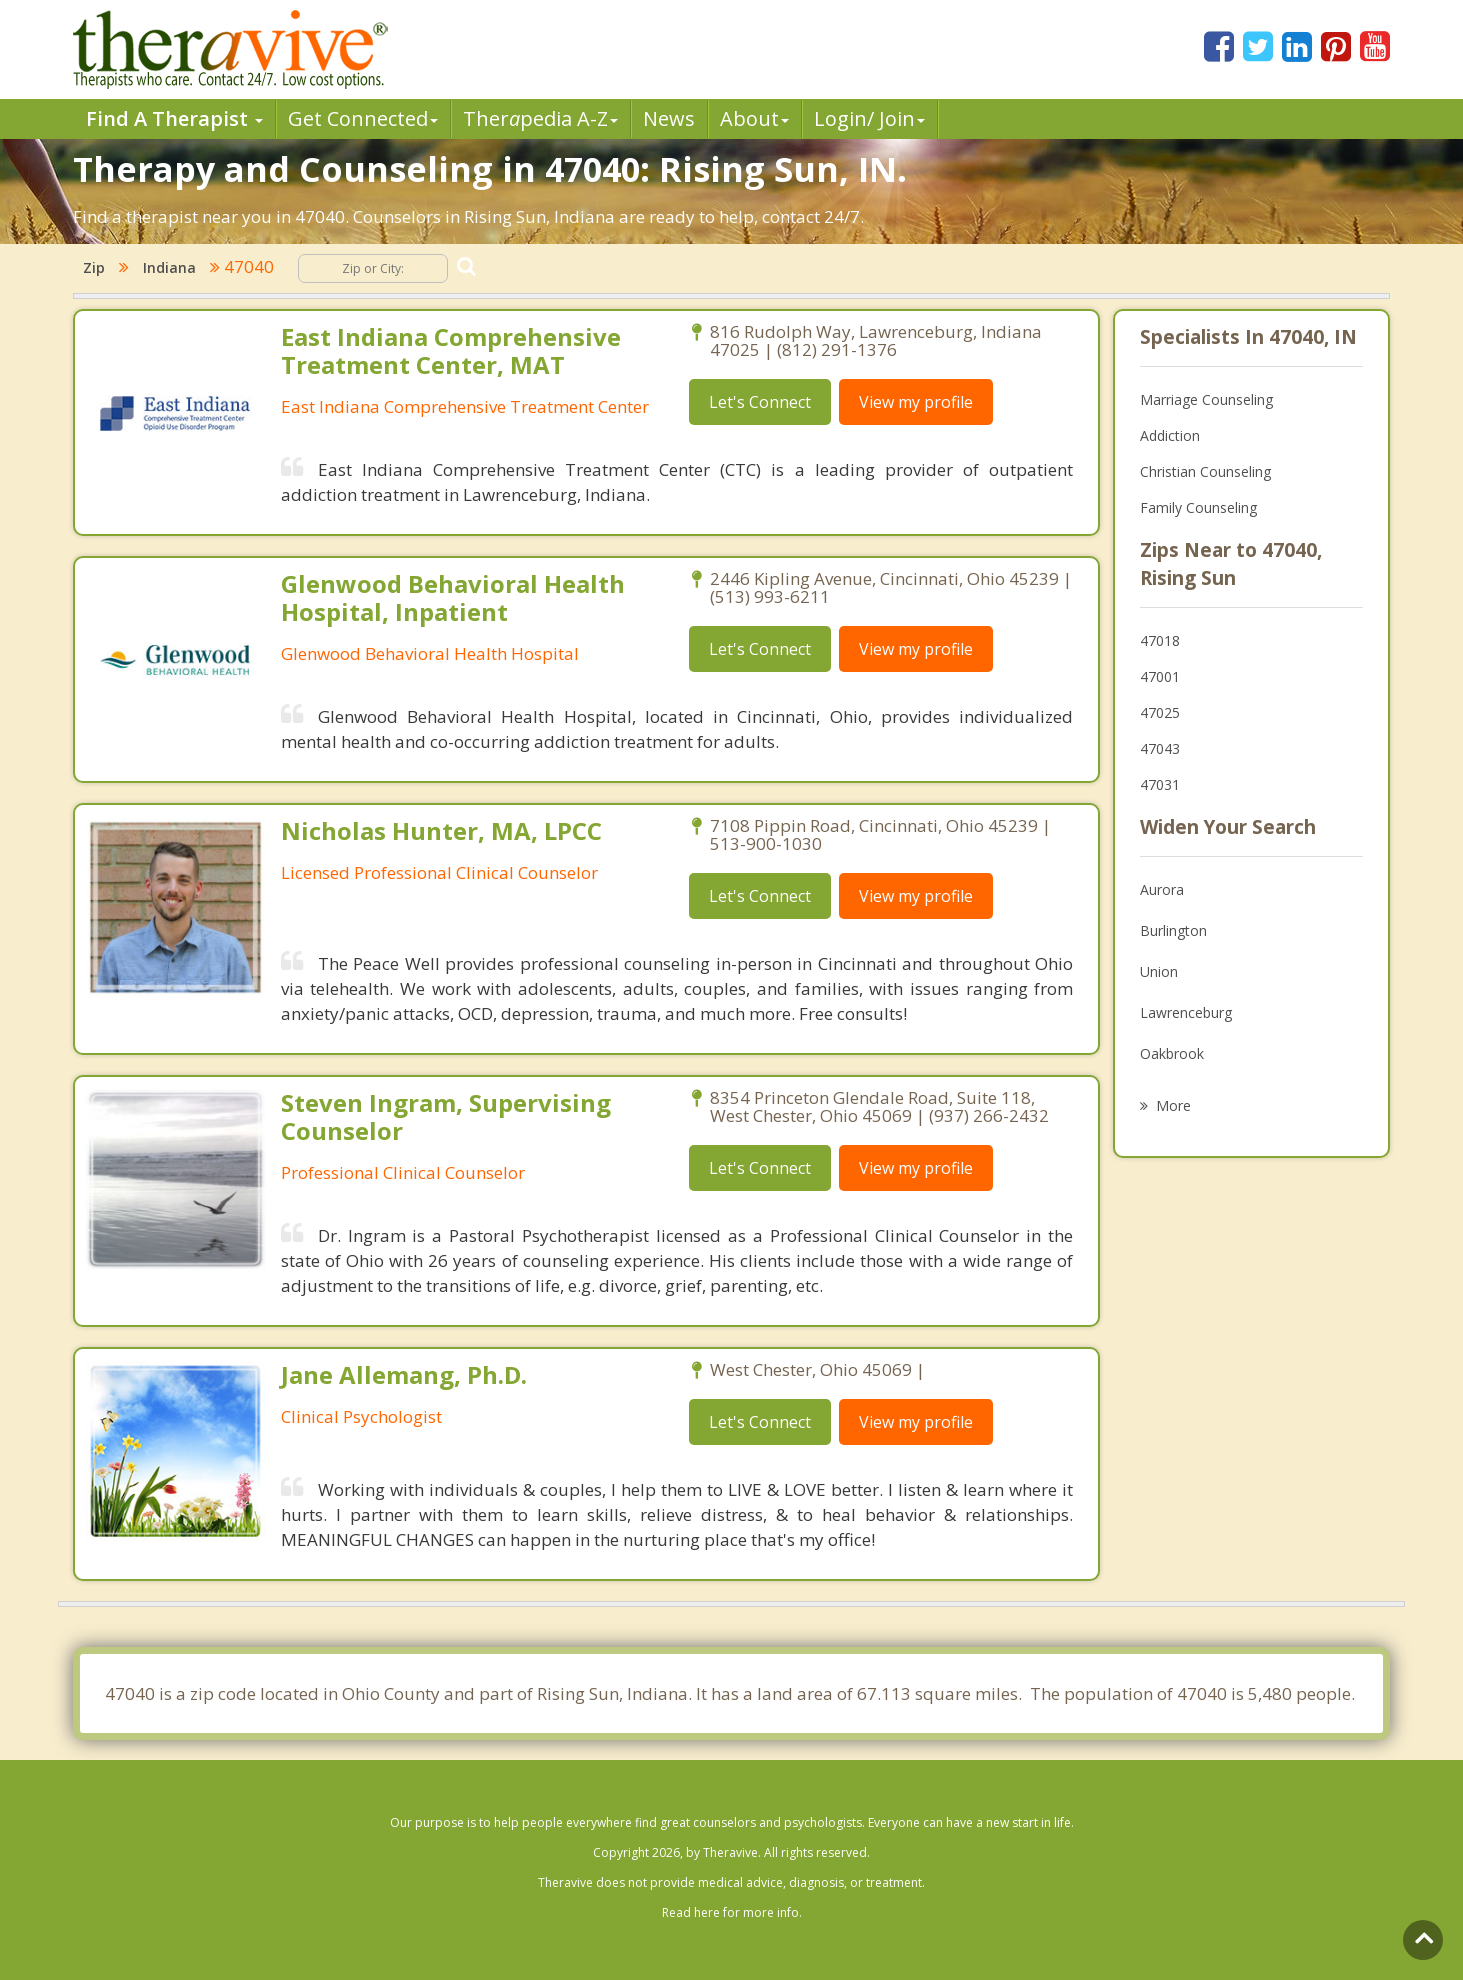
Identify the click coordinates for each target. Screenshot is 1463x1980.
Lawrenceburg (1186, 1012)
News (669, 118)
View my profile (916, 402)
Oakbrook (1172, 1053)
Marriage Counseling (1206, 399)
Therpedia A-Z (540, 118)
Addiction (1170, 435)
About (754, 118)
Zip (94, 267)
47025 (1160, 712)
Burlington (1173, 930)
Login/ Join (869, 118)
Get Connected (363, 118)
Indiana (169, 267)
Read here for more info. (732, 1912)
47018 (1160, 640)
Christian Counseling (1205, 471)
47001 (1160, 676)
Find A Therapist (174, 118)
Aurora (1162, 889)
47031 (1160, 784)
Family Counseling (1198, 507)
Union (1159, 971)
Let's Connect (760, 402)
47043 (1160, 748)
